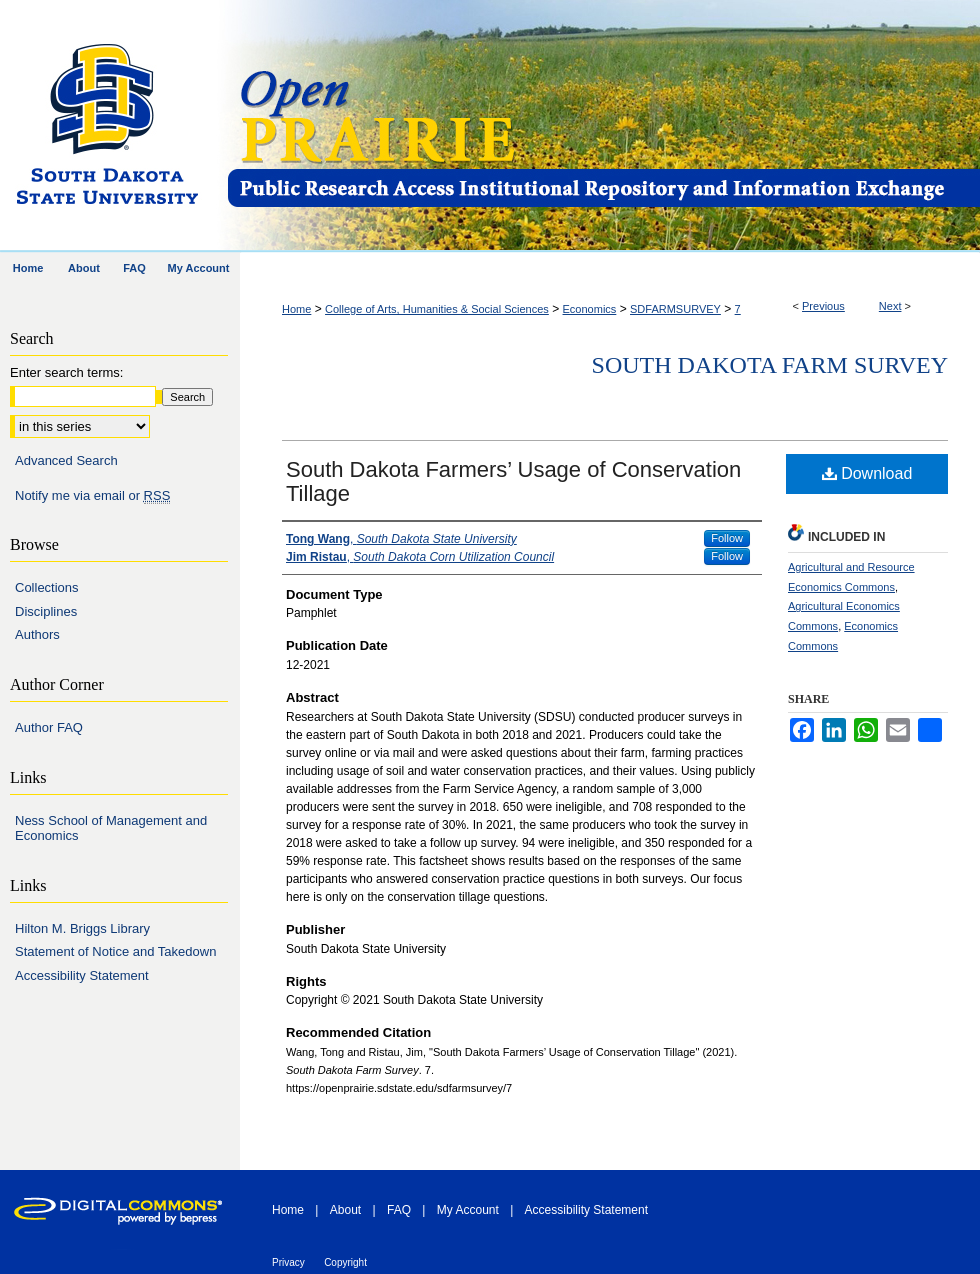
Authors (37, 634)
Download (867, 473)
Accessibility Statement (82, 975)
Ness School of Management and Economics (111, 828)
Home (296, 309)
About (345, 1210)
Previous (823, 306)
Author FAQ (49, 727)
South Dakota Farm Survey (770, 365)
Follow (727, 538)
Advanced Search (66, 460)
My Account (468, 1210)
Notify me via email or (92, 496)
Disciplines (46, 611)
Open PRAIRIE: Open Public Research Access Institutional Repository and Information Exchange (602, 126)
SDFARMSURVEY (675, 309)
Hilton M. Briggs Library (82, 928)
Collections (47, 587)
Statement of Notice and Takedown (115, 951)
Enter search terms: (66, 372)
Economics (590, 309)
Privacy (288, 1262)
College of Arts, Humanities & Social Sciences (437, 309)
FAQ (399, 1210)
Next (890, 306)
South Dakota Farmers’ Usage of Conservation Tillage (513, 481)
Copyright (345, 1262)
